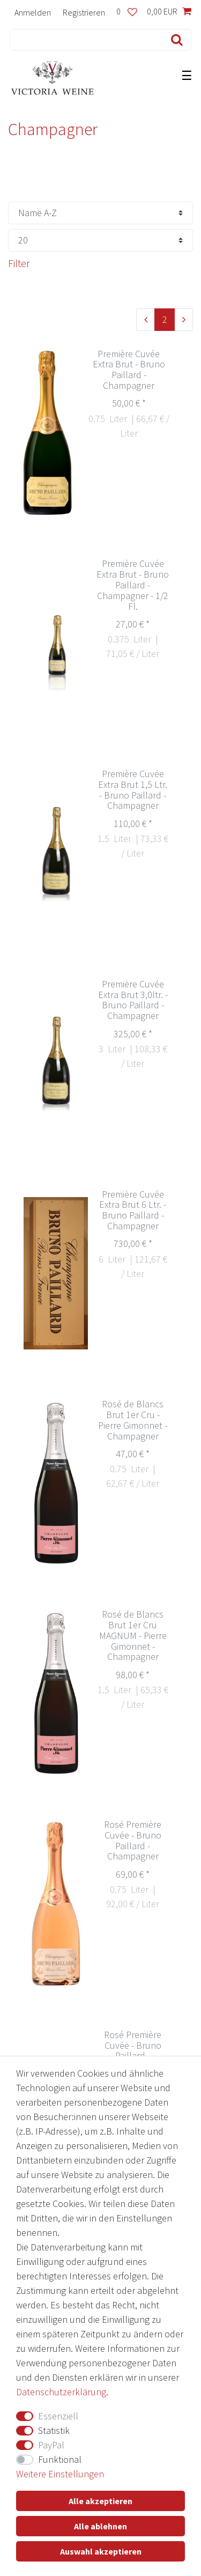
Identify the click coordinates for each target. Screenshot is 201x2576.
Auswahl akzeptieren (101, 2551)
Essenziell (58, 2416)
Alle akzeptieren (100, 2501)
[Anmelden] (33, 12)
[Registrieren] (84, 12)
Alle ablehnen (100, 2526)
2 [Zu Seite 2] (164, 319)
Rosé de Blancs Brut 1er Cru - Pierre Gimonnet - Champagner (132, 1420)
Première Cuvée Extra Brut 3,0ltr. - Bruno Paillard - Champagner (133, 1000)
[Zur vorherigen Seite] (145, 319)
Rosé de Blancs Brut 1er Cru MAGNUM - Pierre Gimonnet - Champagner (133, 1635)
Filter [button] (19, 263)
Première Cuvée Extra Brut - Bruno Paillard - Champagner (129, 370)
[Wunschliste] (126, 12)
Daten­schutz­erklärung (61, 2392)
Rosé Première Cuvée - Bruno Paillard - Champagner (132, 1840)
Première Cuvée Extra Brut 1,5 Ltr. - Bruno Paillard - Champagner (132, 790)
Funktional (59, 2459)
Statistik (54, 2430)
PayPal (51, 2445)
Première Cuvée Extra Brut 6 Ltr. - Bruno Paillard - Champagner (132, 1210)
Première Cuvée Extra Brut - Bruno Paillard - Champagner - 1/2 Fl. (132, 584)
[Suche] (174, 39)
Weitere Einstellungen (60, 2474)
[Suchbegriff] (84, 39)
